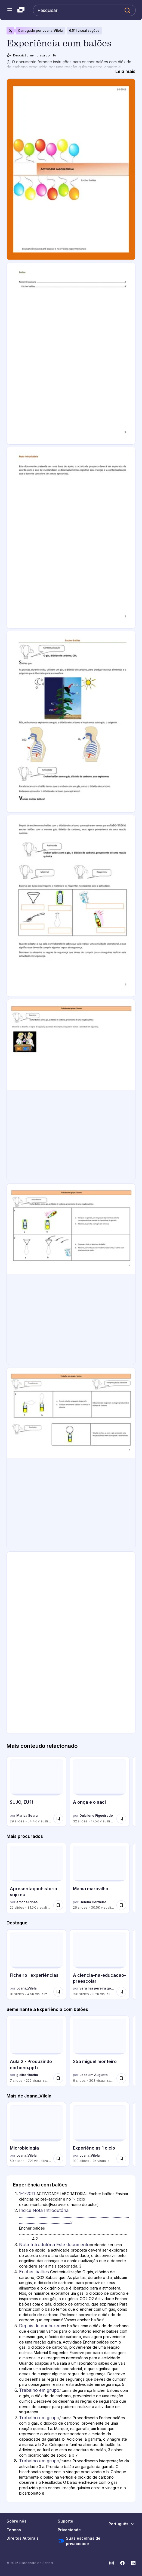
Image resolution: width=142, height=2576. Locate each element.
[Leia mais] (125, 71)
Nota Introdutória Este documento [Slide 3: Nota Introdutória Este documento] (54, 2244)
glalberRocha (27, 2075)
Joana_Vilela (52, 30)
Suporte (65, 2521)
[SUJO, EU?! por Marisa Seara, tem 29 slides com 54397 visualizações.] (36, 1791)
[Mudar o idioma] (122, 2523)
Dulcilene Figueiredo (96, 1815)
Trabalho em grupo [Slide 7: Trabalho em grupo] (39, 2417)
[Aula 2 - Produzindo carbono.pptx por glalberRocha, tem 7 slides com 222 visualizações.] (36, 2051)
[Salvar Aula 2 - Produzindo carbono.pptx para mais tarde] (58, 2078)
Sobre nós (16, 2521)
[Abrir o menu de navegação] (10, 10)
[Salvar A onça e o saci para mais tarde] (121, 1818)
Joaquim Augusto (93, 2075)
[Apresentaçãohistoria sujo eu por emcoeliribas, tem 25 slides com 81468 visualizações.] (36, 1878)
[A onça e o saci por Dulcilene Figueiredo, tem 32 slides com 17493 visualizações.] (99, 1791)
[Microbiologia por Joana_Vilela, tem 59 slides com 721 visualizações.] (36, 2134)
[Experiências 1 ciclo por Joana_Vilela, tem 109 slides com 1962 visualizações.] (99, 2134)
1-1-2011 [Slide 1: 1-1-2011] (27, 2193)
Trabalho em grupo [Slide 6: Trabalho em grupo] (39, 2390)
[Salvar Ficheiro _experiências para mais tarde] (58, 1992)
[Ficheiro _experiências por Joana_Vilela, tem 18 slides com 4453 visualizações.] (36, 1964)
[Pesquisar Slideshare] (84, 10)
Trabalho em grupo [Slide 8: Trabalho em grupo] (39, 2460)
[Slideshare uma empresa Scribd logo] (20, 10)
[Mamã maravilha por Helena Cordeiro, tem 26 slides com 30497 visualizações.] (99, 1878)
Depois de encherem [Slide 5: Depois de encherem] (40, 2325)
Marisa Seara (27, 1815)
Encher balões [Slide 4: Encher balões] (34, 2271)
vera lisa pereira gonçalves (96, 1988)
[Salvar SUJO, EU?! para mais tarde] (58, 1818)
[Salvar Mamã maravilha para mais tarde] (121, 1905)
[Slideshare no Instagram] (111, 2563)
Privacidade (69, 2529)
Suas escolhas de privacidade (79, 2541)
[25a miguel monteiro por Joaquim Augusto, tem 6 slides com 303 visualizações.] (99, 2051)
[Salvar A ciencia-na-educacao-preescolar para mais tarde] (121, 1992)
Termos (14, 2529)
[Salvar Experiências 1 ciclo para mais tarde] (121, 2158)
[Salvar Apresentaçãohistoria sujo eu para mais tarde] (58, 1905)
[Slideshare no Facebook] (122, 2563)
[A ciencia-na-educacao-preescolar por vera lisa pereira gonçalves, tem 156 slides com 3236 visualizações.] (99, 1964)
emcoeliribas (27, 1902)
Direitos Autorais (23, 2538)
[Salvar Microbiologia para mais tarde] (58, 2158)
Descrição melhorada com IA (31, 55)
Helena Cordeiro (92, 1902)
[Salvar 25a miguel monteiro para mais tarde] (121, 2078)
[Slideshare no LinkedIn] (133, 2563)
